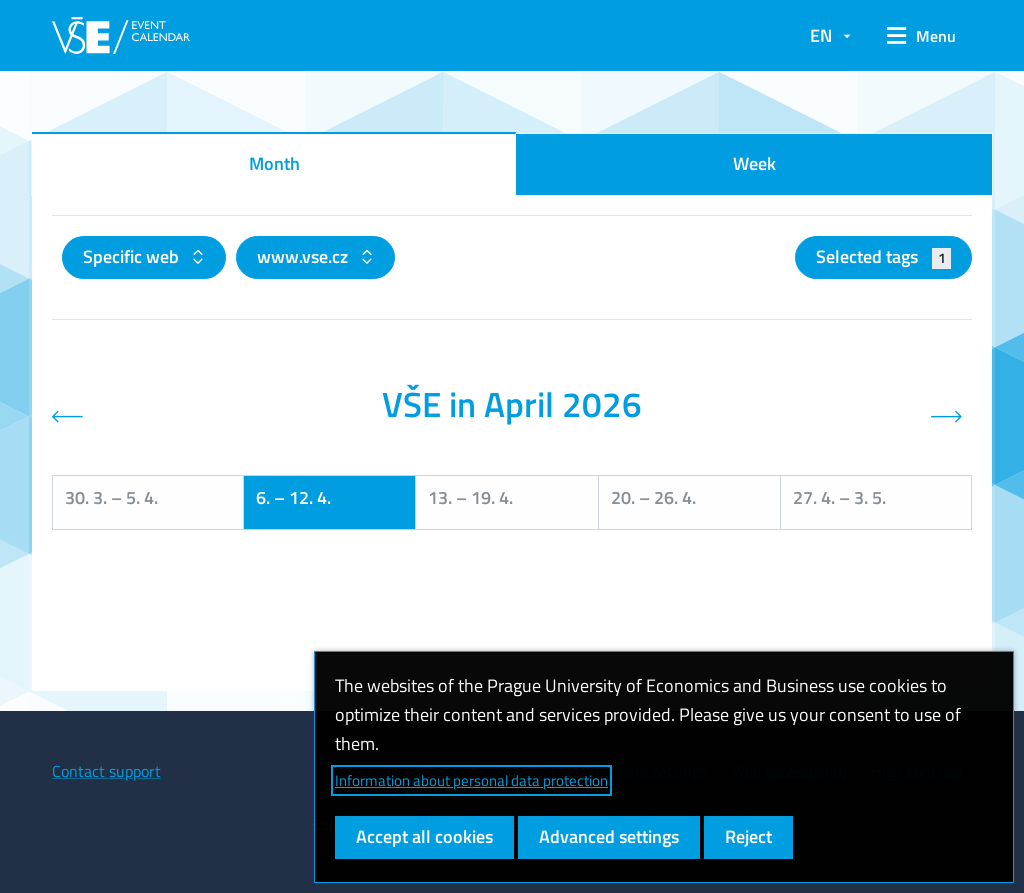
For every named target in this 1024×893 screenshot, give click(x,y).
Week (754, 163)
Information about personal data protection (471, 780)
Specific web (133, 256)
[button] (921, 36)
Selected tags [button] (883, 256)
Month (274, 163)
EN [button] (821, 35)
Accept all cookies (424, 836)
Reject (748, 836)
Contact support (106, 771)
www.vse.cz (304, 256)
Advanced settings (609, 836)
